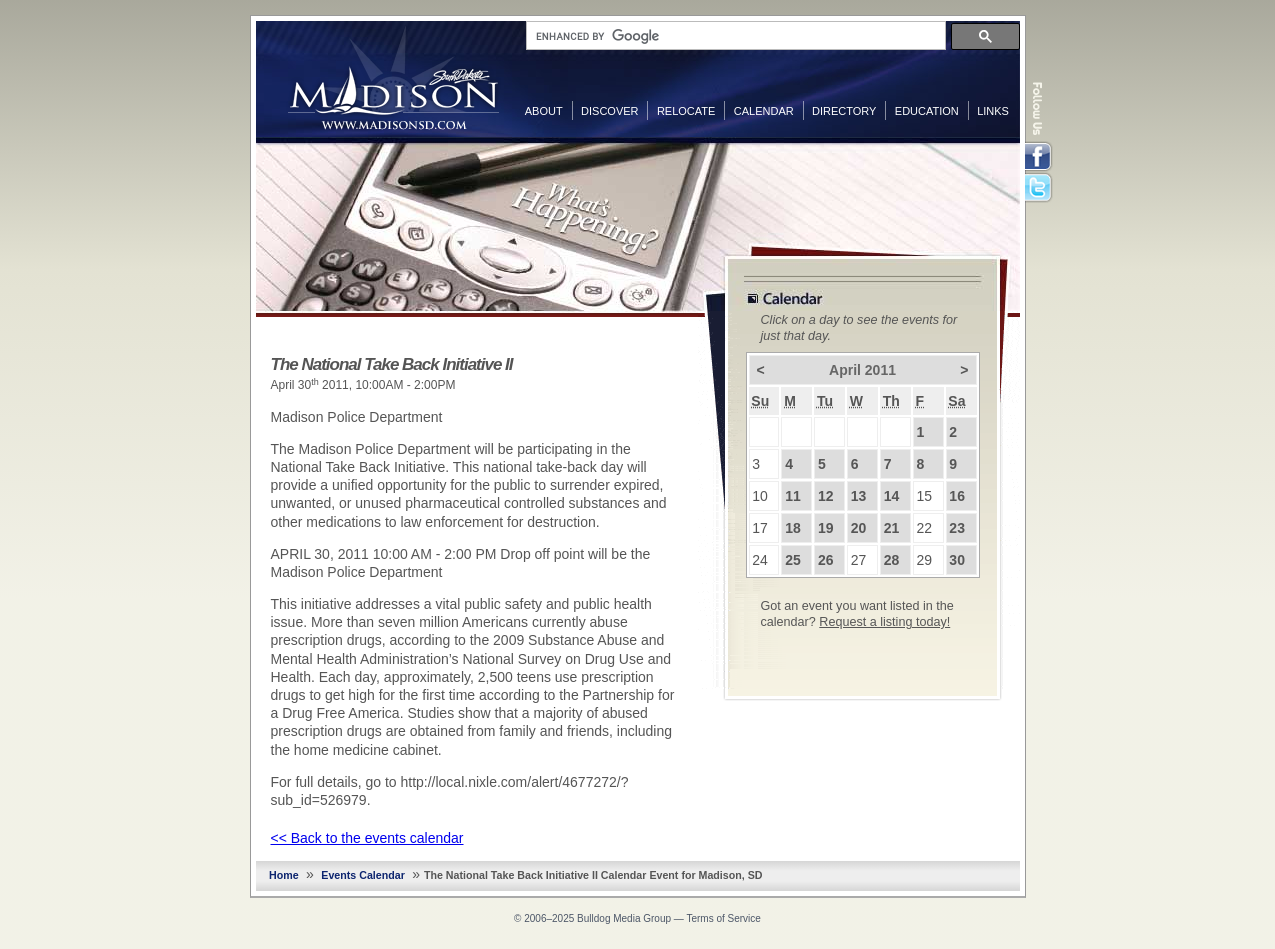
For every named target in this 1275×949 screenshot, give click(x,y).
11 (793, 496)
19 (826, 528)
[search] (734, 36)
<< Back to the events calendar (367, 838)
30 (957, 560)
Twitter (1040, 189)
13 (859, 496)
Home (284, 875)
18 (793, 528)
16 (957, 496)
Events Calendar (363, 875)
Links (993, 111)
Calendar (764, 111)
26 (826, 560)
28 (892, 560)
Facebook (1040, 157)
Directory (844, 111)
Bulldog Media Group (624, 918)
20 (859, 528)
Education (927, 111)
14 (892, 496)
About (544, 111)
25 (793, 560)
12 (826, 496)
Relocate (686, 111)
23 (957, 528)
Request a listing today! (884, 622)
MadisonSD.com (393, 78)
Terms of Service (723, 918)
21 (892, 528)
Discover (609, 111)
